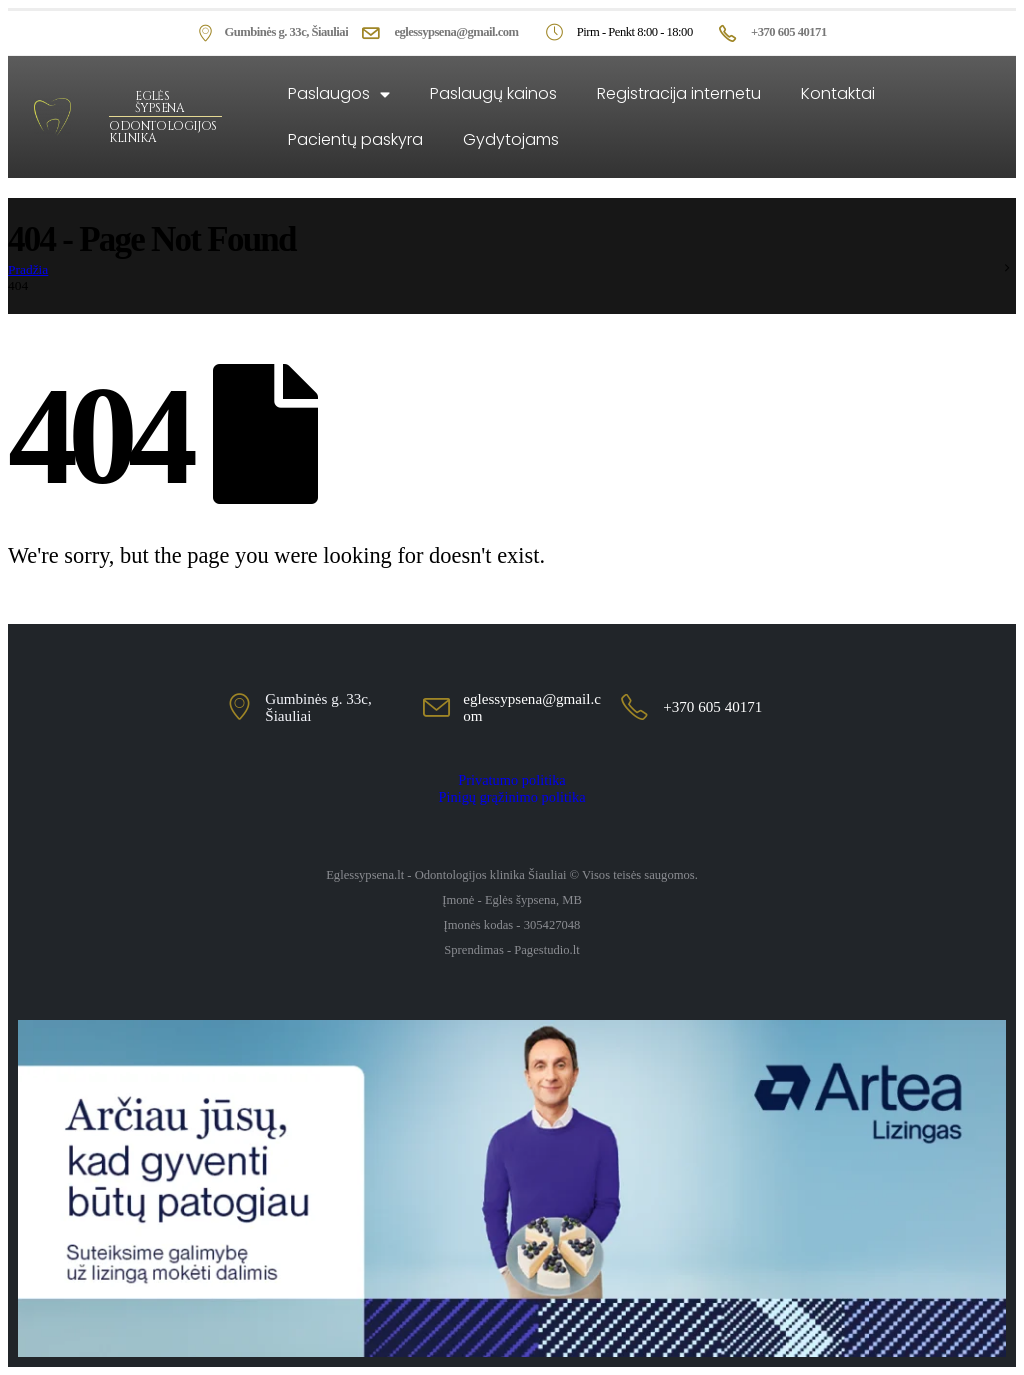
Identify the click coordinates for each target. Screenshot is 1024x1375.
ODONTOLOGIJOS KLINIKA (162, 132)
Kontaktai (838, 93)
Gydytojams (511, 139)
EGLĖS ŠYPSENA (159, 102)
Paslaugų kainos (493, 93)
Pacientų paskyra (355, 139)
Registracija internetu (679, 93)
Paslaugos (339, 94)
